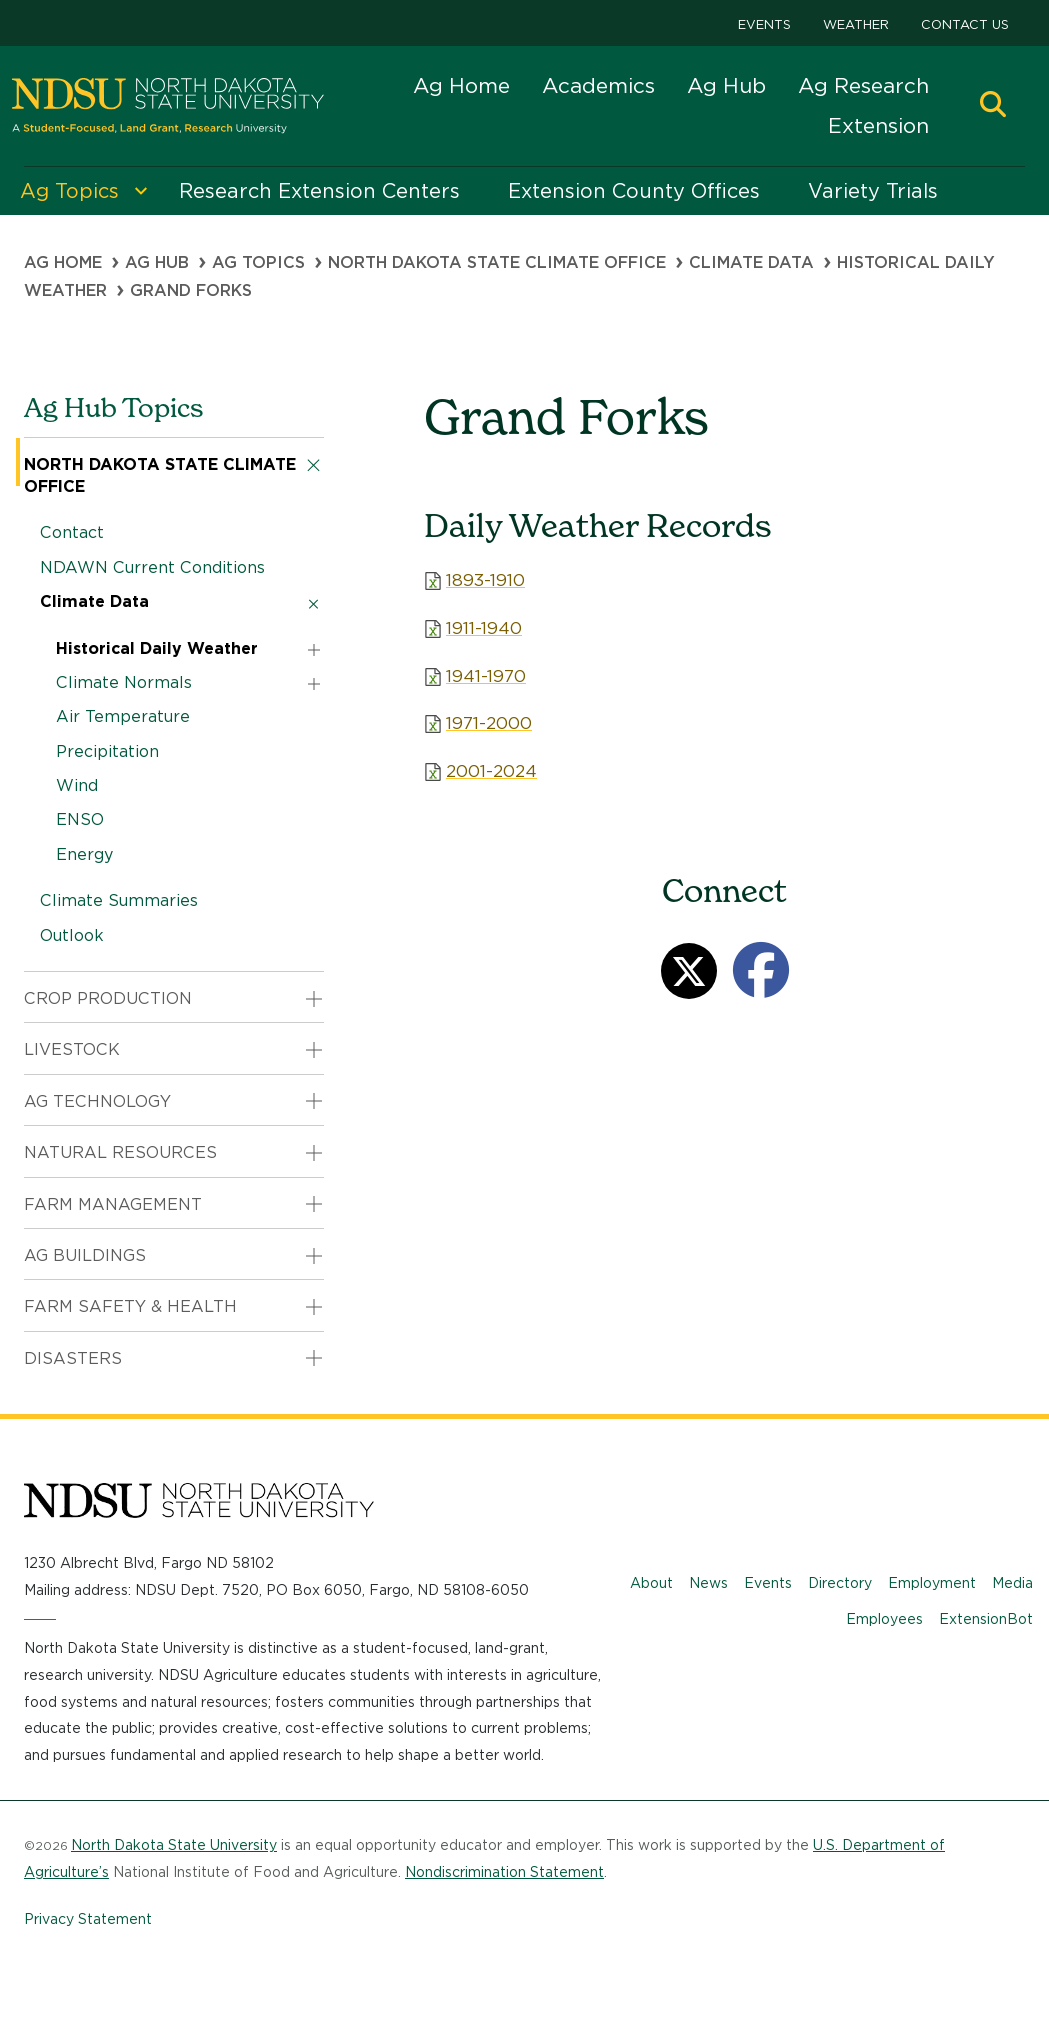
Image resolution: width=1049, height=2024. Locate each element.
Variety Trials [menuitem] (873, 191)
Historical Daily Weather (157, 648)
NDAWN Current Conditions (152, 567)
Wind (77, 785)
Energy (84, 854)
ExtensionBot (986, 1619)
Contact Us (965, 24)
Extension (878, 125)
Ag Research (863, 85)
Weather (856, 24)
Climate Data (751, 262)
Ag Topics (258, 262)
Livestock (72, 1049)
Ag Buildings (85, 1255)
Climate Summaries (119, 900)
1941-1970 (486, 676)
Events (764, 24)
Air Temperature (123, 716)
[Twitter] (689, 971)
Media (1012, 1583)
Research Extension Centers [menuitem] (319, 191)
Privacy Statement (88, 1919)
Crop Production (108, 998)
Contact (72, 532)
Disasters (73, 1358)
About (651, 1583)
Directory (840, 1583)
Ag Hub (726, 85)
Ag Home (461, 85)
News (708, 1583)
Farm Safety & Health (130, 1306)
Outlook (72, 935)
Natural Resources (120, 1152)
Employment (932, 1583)
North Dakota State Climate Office (497, 262)
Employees (884, 1619)
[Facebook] (761, 970)
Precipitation (107, 751)
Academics (598, 85)
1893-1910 (485, 580)
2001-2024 (491, 771)
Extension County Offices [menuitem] (634, 191)
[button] (993, 106)
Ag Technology (97, 1101)
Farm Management (113, 1204)
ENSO (80, 819)
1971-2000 (489, 723)
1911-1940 (484, 628)
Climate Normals (124, 682)
